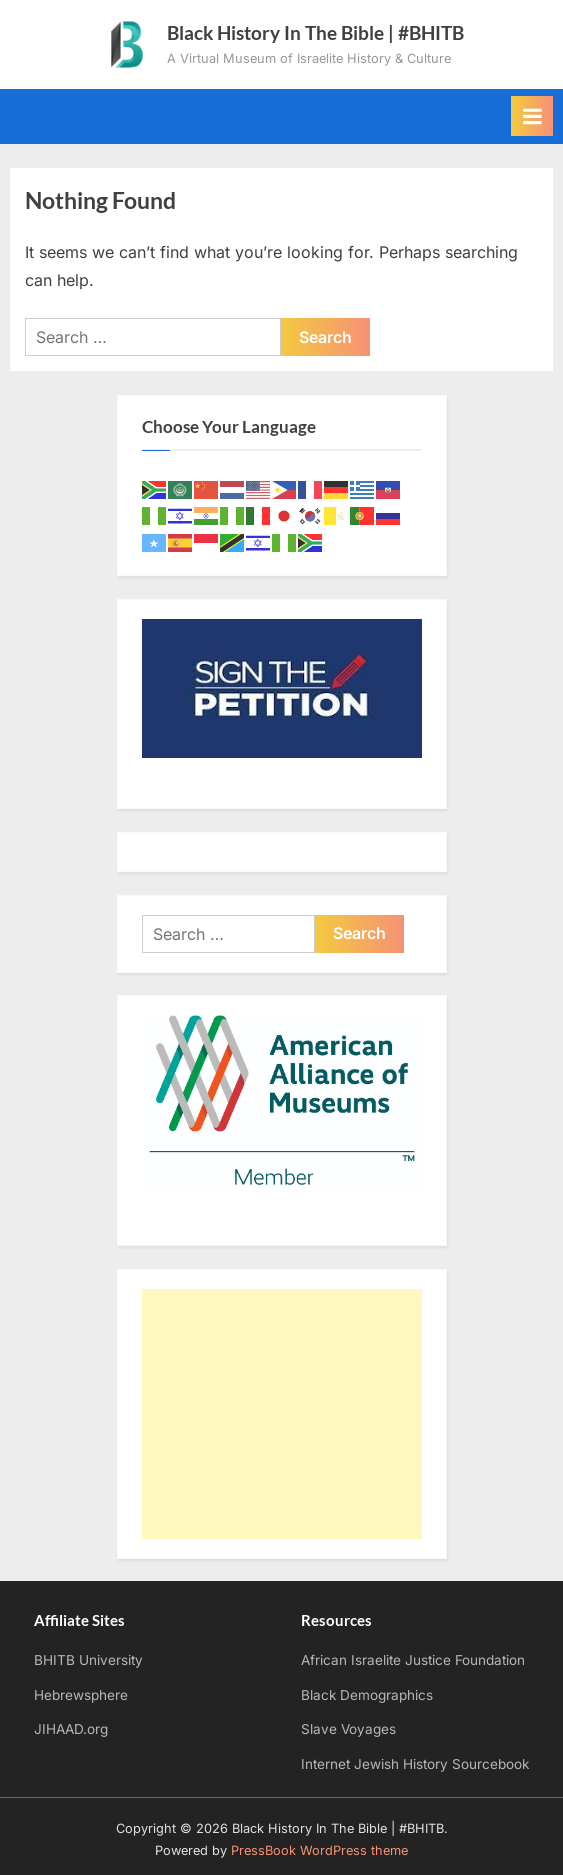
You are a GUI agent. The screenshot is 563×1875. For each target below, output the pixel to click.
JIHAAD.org (71, 1729)
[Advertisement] (282, 1414)
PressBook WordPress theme (319, 1850)
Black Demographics (367, 1695)
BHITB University (88, 1660)
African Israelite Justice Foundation (413, 1660)
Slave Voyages (348, 1729)
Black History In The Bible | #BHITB (315, 32)
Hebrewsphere (81, 1695)
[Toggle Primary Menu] (532, 116)
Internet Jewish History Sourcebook (415, 1764)
